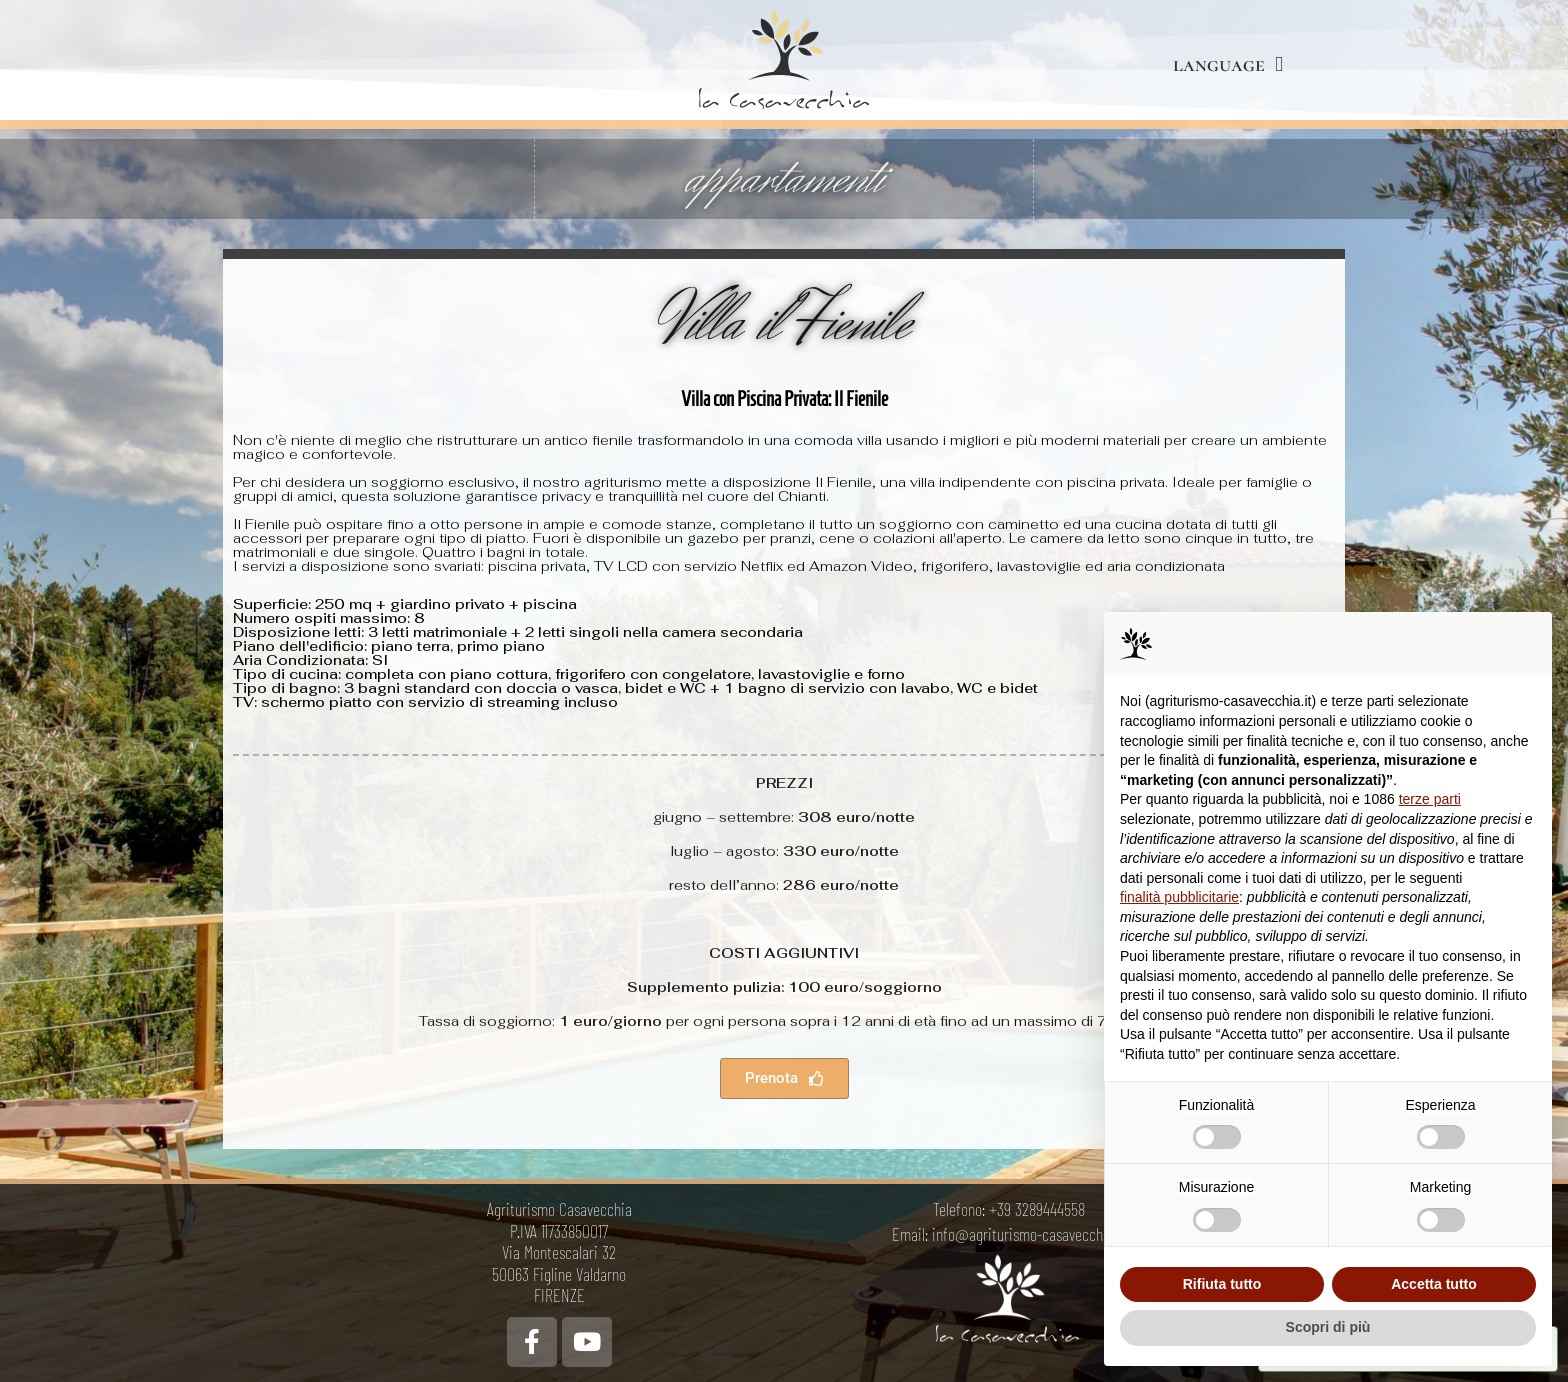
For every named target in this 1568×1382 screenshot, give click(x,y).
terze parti (1430, 799)
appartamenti (784, 179)
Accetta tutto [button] (1434, 1284)
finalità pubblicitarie (1179, 897)
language (1228, 64)
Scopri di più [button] (1328, 1327)
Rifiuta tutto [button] (1222, 1284)
